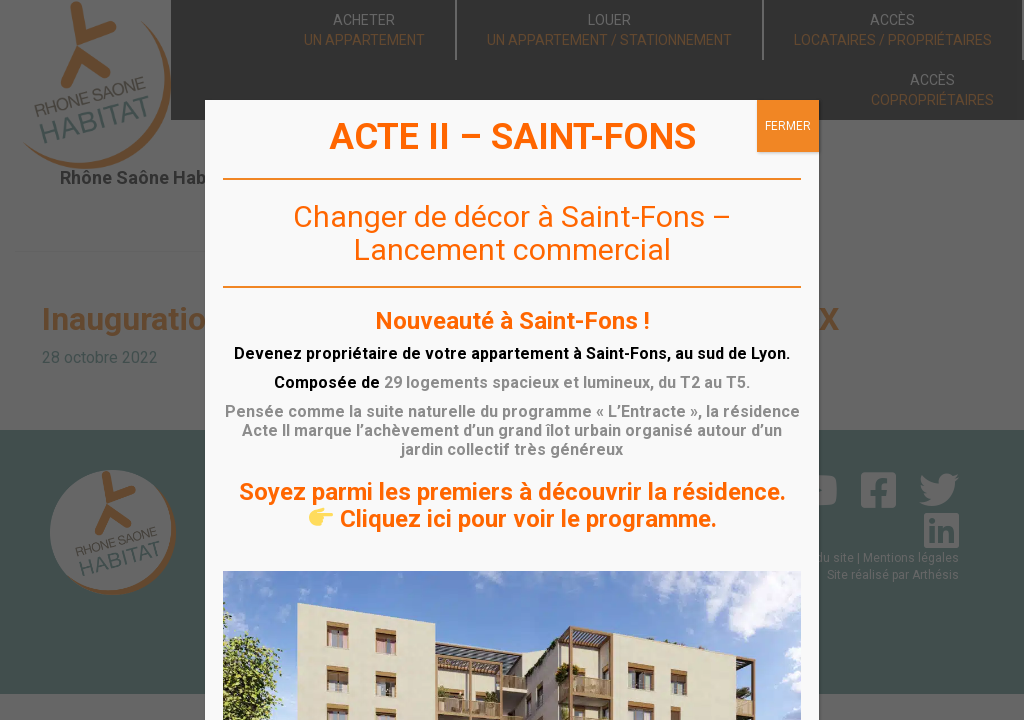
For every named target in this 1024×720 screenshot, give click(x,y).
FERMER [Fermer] (788, 126)
